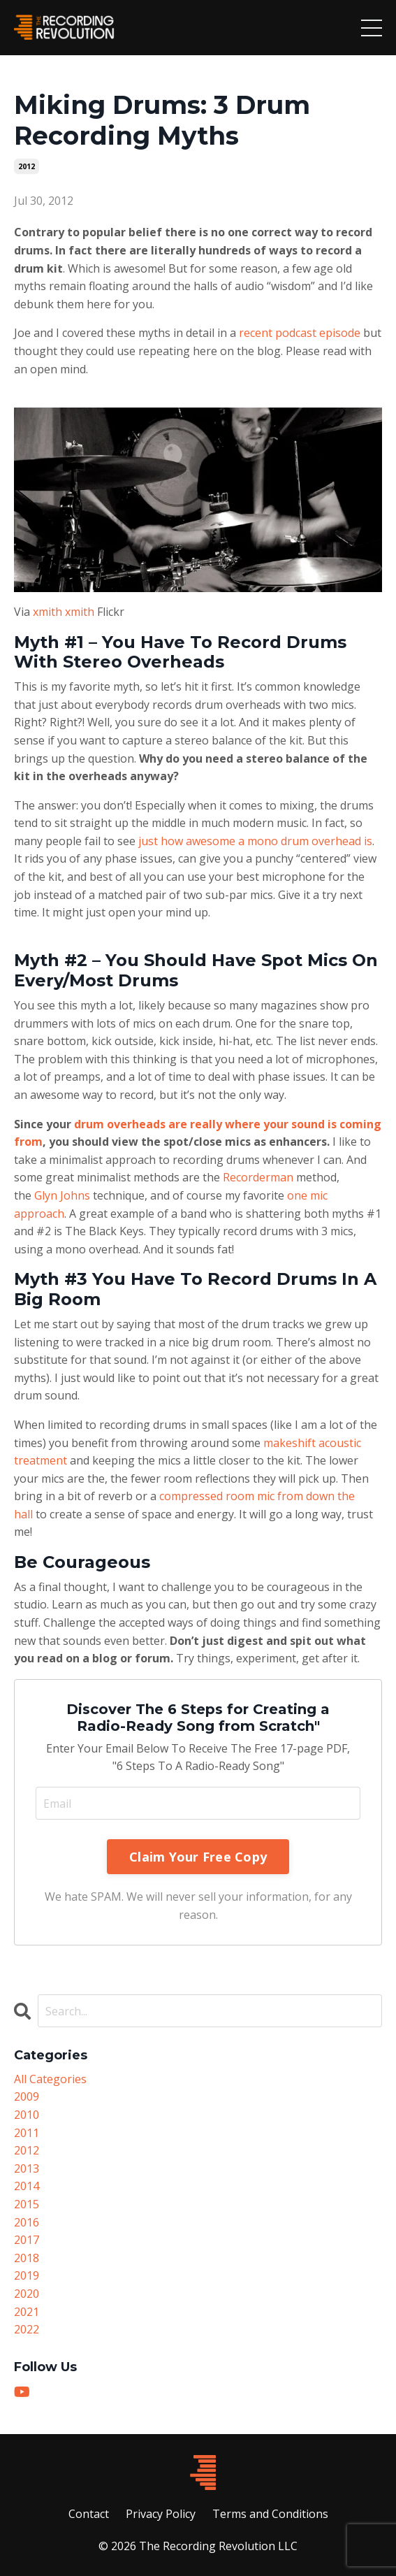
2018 (26, 2258)
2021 (26, 2311)
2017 (26, 2239)
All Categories (50, 2079)
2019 (26, 2275)
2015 (26, 2204)
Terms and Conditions (270, 2513)
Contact (88, 2513)
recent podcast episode (299, 332)
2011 (26, 2132)
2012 (26, 166)
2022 (26, 2329)
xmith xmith (63, 611)
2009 (26, 2096)
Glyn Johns (62, 1195)
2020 (26, 2293)
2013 (26, 2168)
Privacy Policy (161, 2513)
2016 (26, 2222)
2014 (26, 2186)
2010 (26, 2114)
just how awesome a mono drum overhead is (255, 841)
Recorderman (258, 1177)
